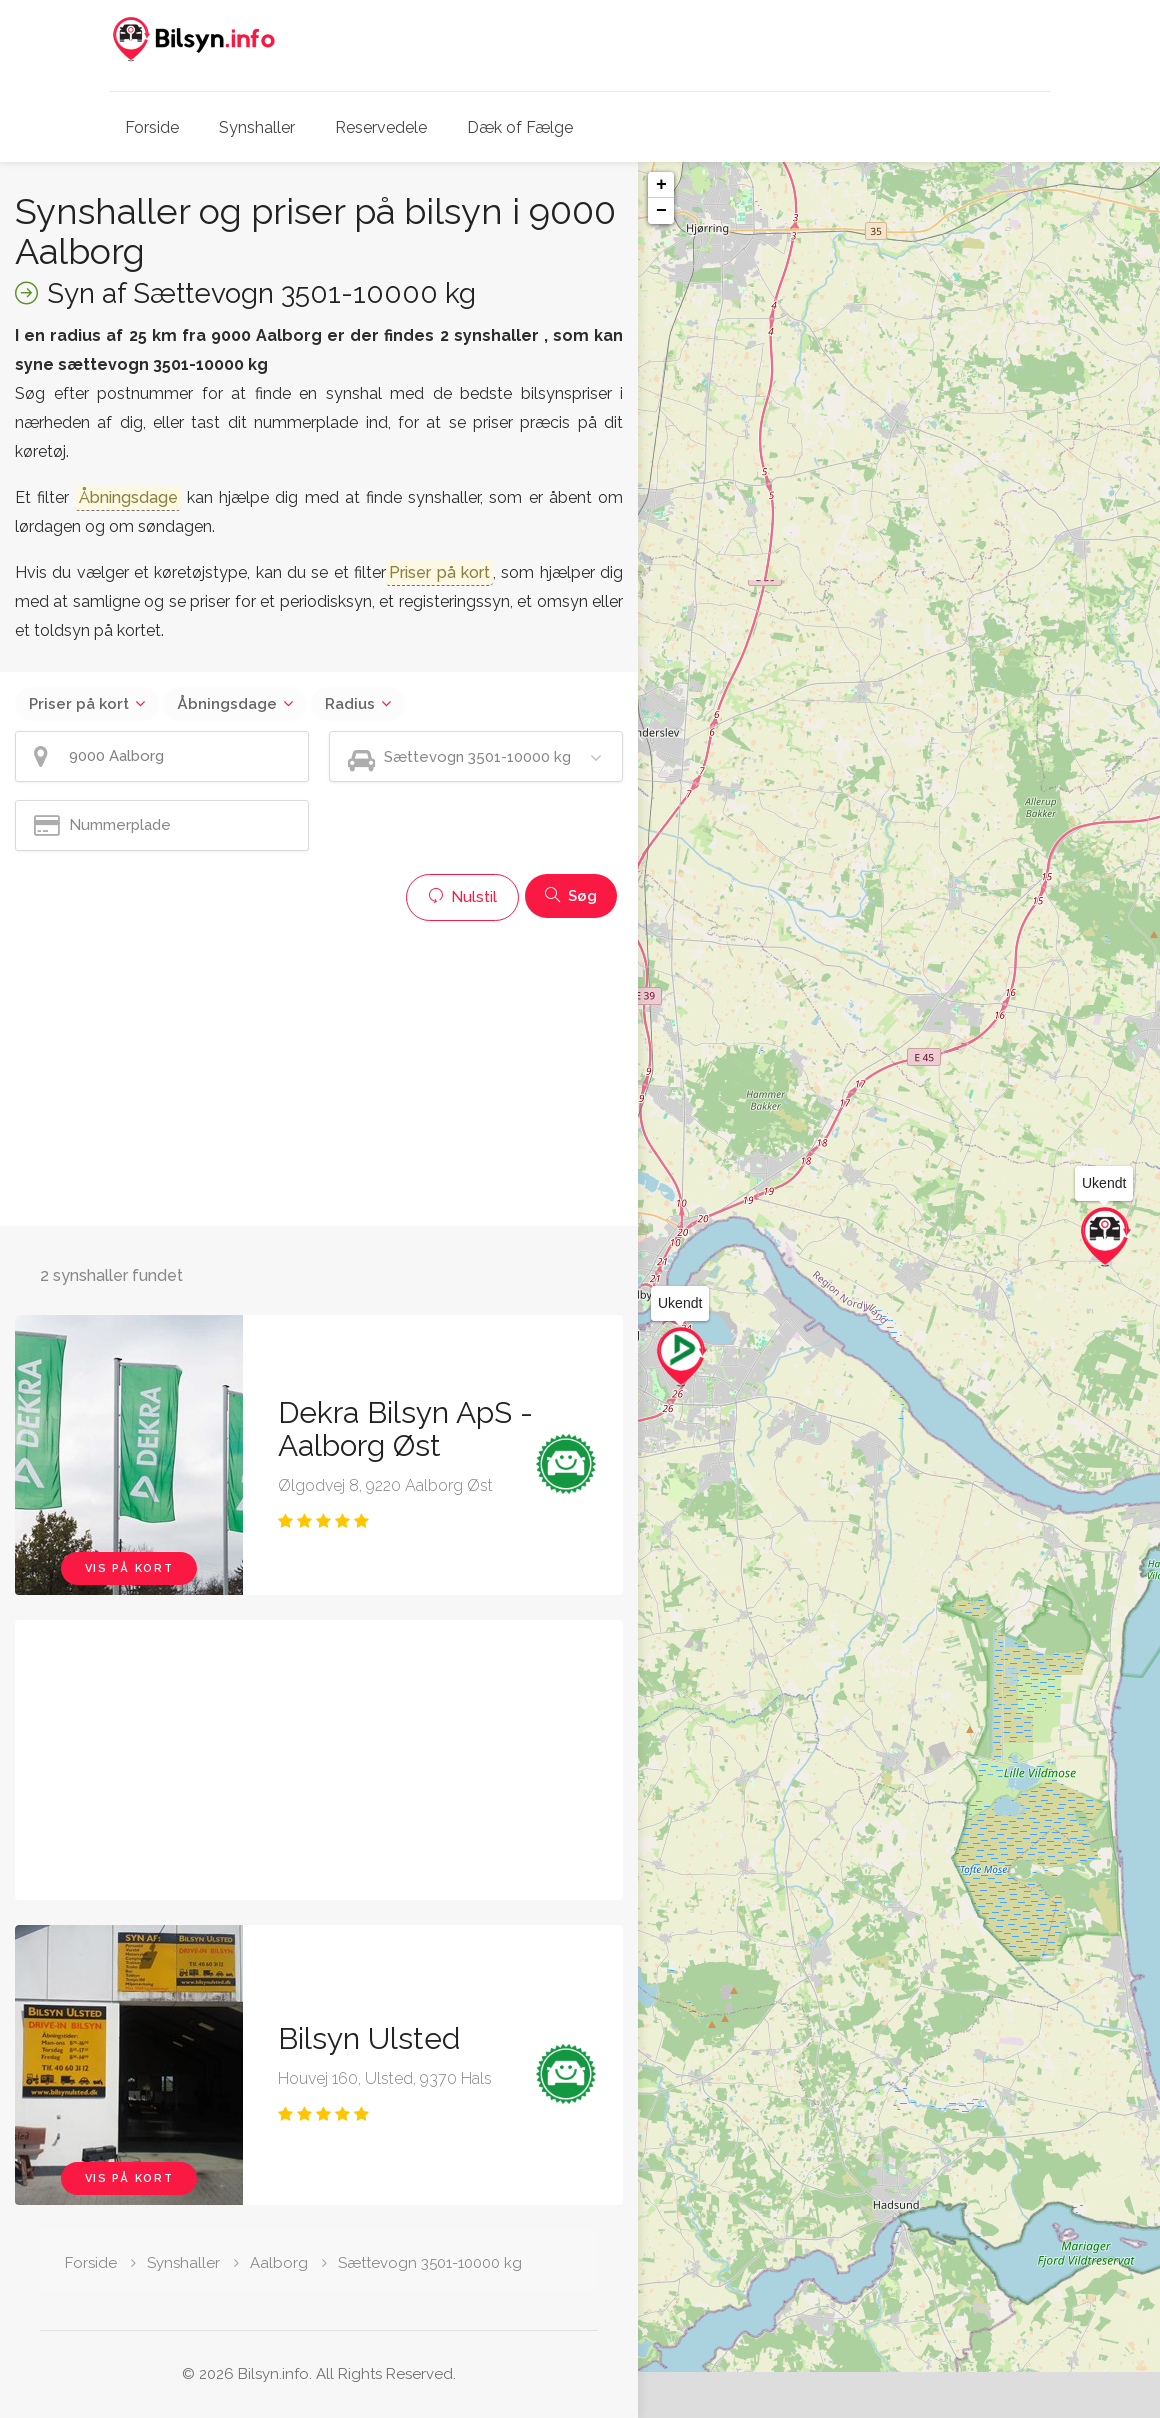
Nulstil (462, 897)
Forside (152, 127)
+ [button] (661, 185)
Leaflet (980, 2410)
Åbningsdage (227, 704)
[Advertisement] (319, 1071)
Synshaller (257, 127)
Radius (350, 704)
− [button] (661, 211)
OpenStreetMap (1056, 2410)
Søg (571, 896)
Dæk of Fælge (520, 127)
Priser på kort (79, 704)
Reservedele (381, 127)
